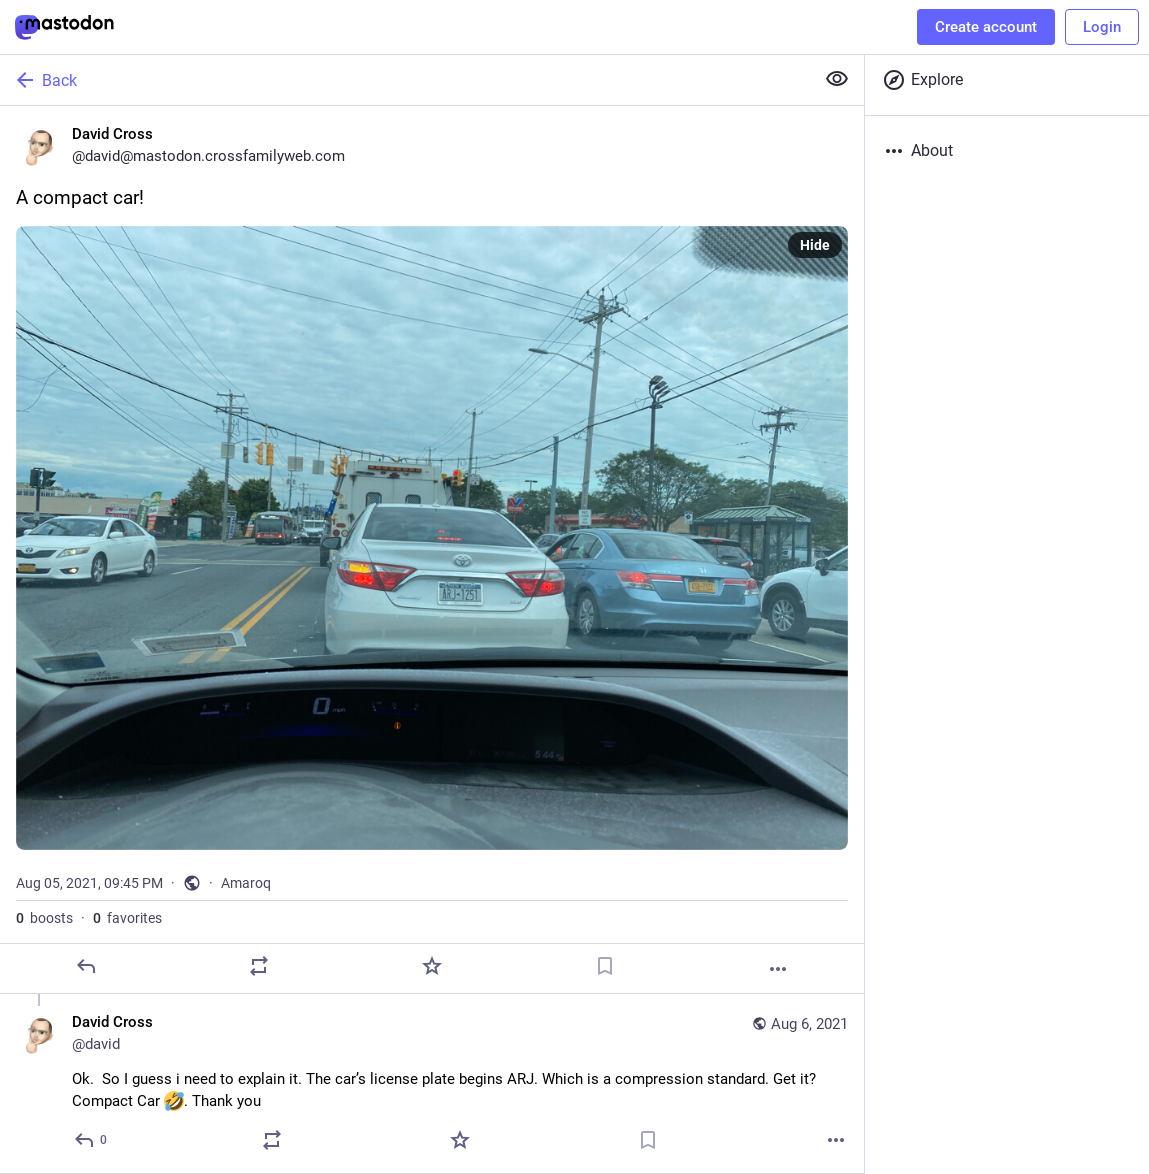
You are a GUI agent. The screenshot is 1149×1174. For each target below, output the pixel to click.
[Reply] (86, 966)
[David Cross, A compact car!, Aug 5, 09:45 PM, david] (432, 550)
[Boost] (259, 966)
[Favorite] (432, 966)
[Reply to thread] (91, 1140)
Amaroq (246, 883)
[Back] (405, 80)
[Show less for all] (837, 79)
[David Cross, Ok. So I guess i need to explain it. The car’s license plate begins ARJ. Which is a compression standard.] (432, 1083)
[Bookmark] (605, 966)
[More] (778, 969)
